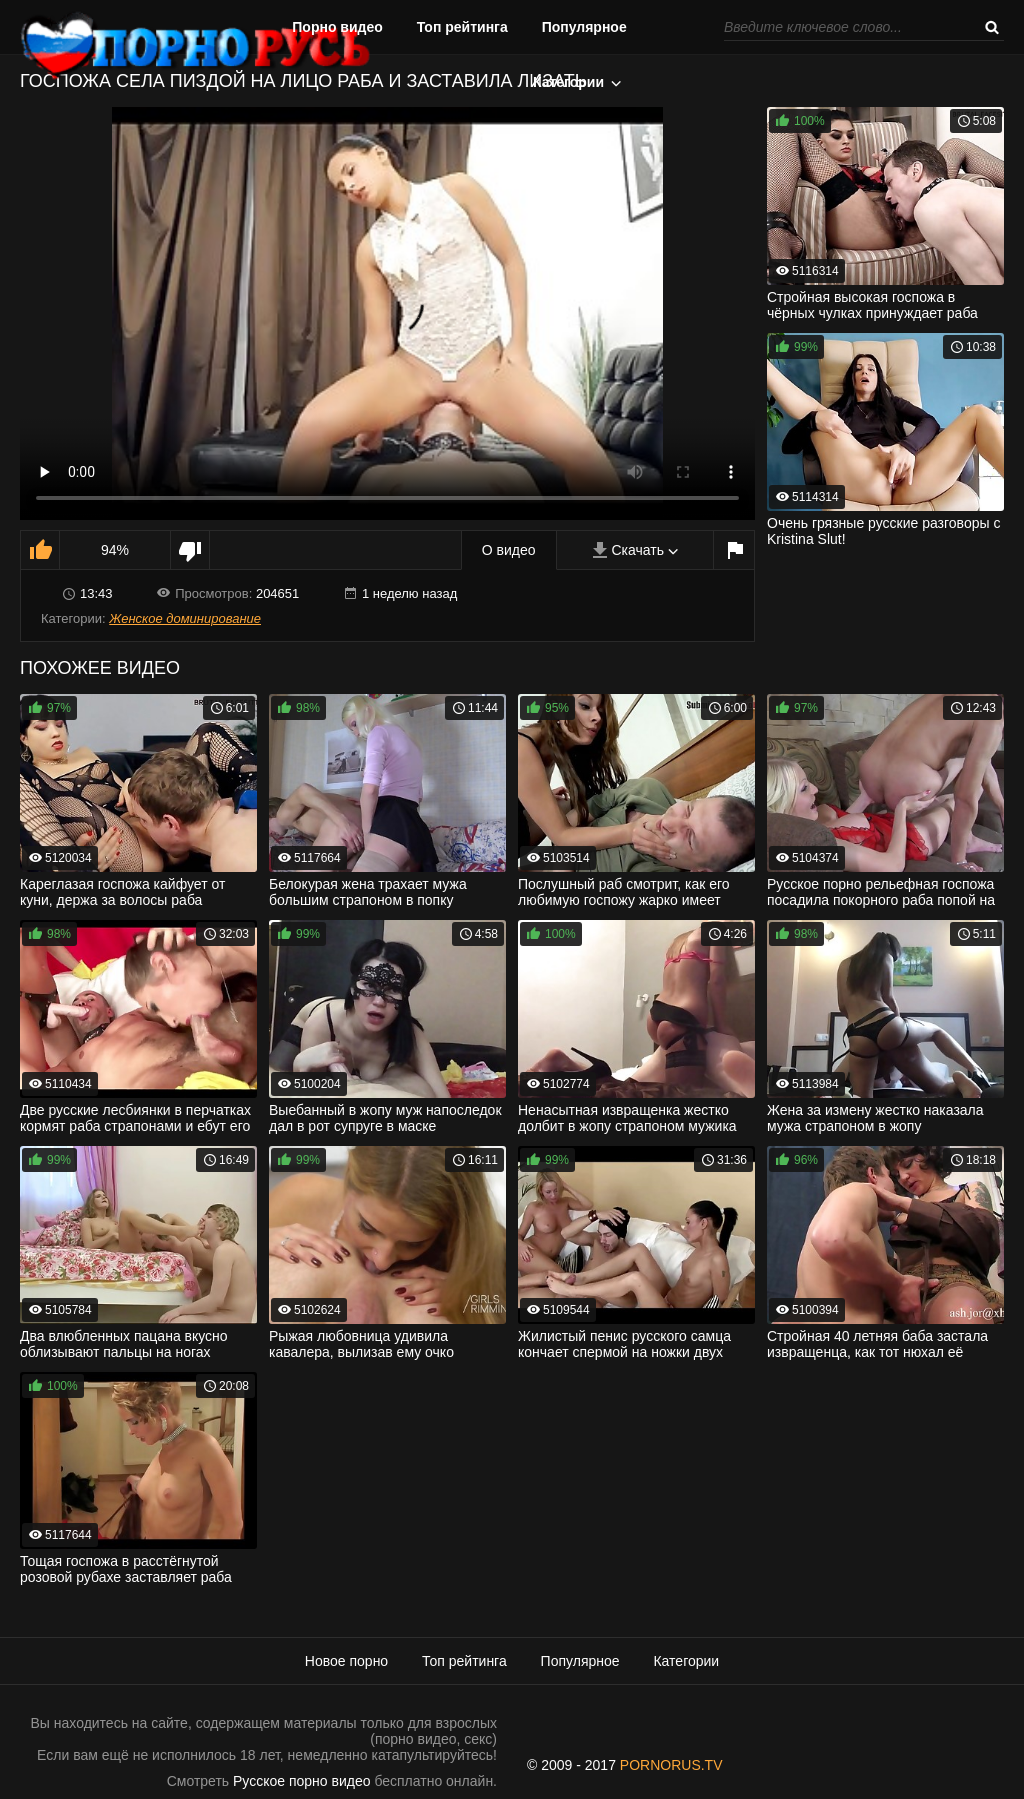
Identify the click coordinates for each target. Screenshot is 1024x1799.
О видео (509, 550)
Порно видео (337, 27)
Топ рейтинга (462, 27)
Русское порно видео (301, 1781)
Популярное (584, 27)
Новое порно (346, 1661)
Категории (568, 82)
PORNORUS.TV (671, 1765)
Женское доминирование (185, 618)
